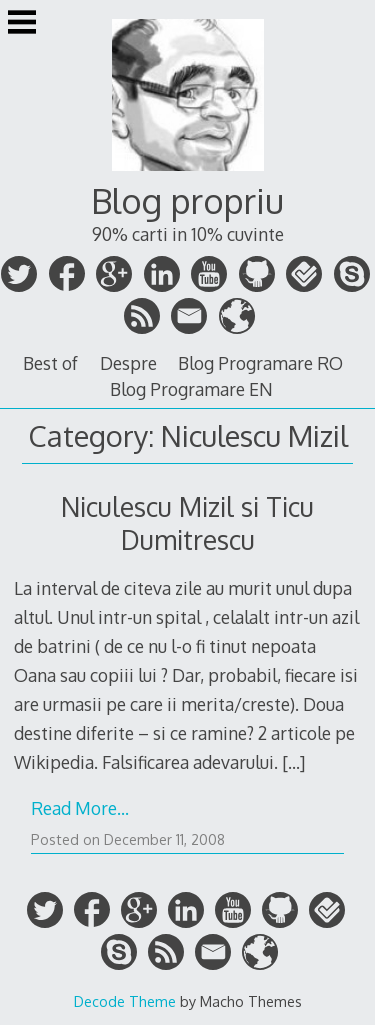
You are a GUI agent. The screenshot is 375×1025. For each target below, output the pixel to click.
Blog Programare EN (191, 389)
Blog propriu (187, 200)
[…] (293, 762)
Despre (128, 363)
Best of (50, 363)
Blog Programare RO (260, 363)
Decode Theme (125, 1001)
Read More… (80, 808)
